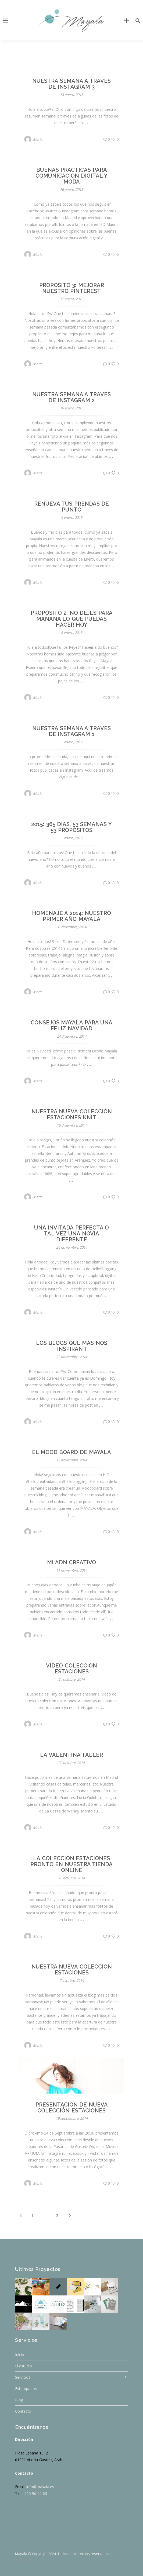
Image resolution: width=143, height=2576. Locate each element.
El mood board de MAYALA (71, 1452)
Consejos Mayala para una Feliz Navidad (72, 1025)
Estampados (26, 2388)
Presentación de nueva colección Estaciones (71, 2107)
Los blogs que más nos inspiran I (71, 1346)
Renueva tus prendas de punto (71, 506)
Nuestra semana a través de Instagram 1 (71, 731)
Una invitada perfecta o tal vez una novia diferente (71, 1233)
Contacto (23, 2411)
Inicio (19, 2354)
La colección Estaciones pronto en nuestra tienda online (71, 1864)
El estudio (23, 2365)
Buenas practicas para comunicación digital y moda (71, 176)
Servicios (22, 2377)
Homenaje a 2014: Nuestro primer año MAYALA (71, 916)
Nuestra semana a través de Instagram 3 (71, 84)
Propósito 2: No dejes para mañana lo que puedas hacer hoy (72, 619)
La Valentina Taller (71, 1755)
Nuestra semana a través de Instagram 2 (71, 397)
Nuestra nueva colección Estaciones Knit (71, 1114)
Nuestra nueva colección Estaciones (71, 1969)
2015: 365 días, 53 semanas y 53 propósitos (71, 827)
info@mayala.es (40, 2486)
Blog (19, 2399)
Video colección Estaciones (71, 1668)
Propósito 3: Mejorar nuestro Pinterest (71, 288)
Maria (37, 139)
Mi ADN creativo (71, 1562)
